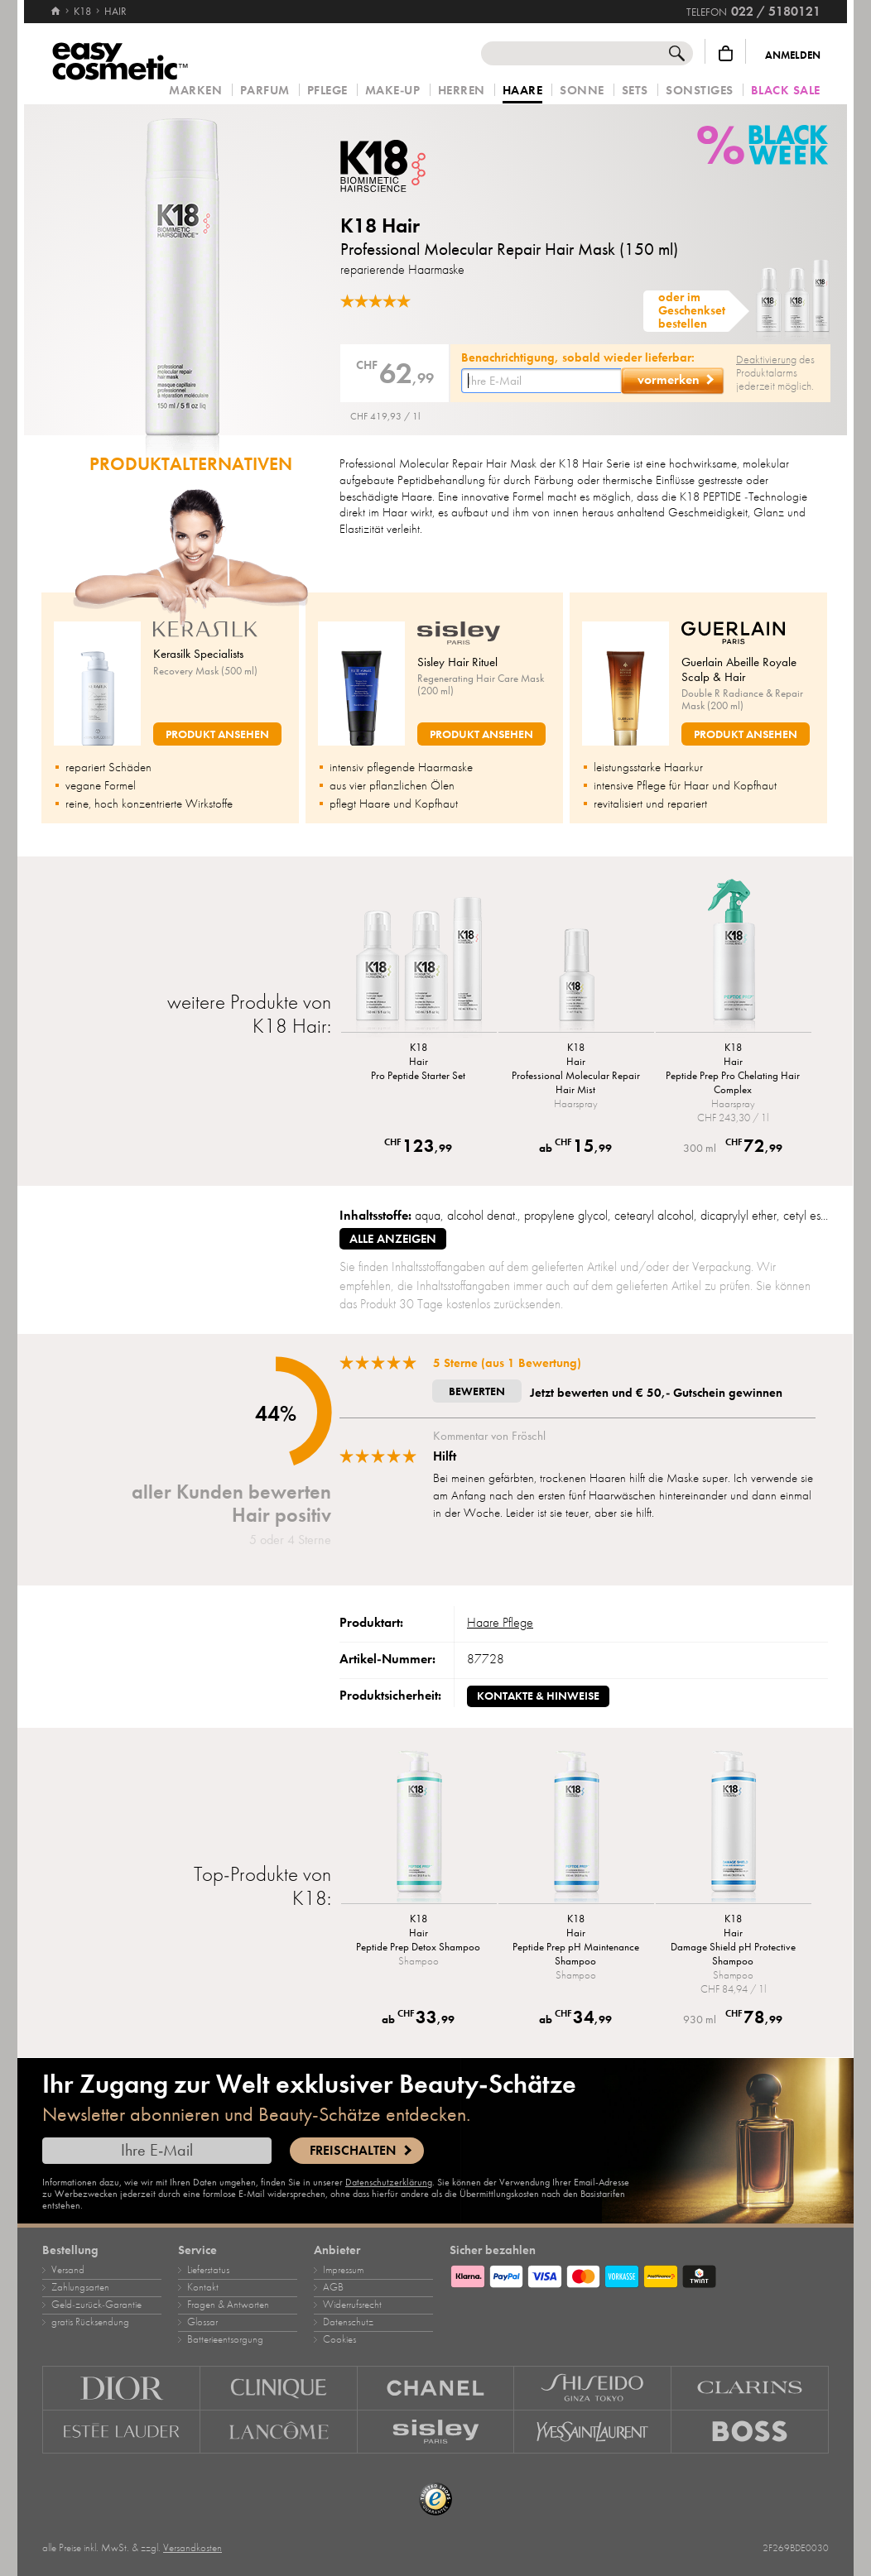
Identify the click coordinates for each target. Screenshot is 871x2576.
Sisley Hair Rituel (457, 662)
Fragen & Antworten (228, 2304)
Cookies (339, 2339)
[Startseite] (55, 4)
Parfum (265, 90)
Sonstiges (700, 90)
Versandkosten (192, 2547)
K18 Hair (380, 225)
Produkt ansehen (217, 734)
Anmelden (792, 55)
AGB (333, 2287)
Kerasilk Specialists (198, 653)
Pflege (327, 90)
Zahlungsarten (80, 2287)
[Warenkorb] (726, 53)
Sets (635, 90)
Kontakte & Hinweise (538, 1696)
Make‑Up (393, 90)
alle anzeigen (392, 1238)
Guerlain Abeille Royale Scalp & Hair (738, 669)
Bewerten (477, 1391)
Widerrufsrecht (352, 2304)
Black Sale (785, 90)
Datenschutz (348, 2322)
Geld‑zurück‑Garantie (96, 2304)
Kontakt (203, 2287)
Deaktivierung (766, 360)
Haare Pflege (500, 1622)
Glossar (202, 2322)
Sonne (582, 90)
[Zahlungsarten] (639, 2274)
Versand (67, 2269)
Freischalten (353, 2150)
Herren (461, 90)
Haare (523, 91)
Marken (195, 90)
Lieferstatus (208, 2269)
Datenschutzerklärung (388, 2182)
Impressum (343, 2269)
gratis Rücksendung (90, 2322)
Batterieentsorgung (225, 2339)
